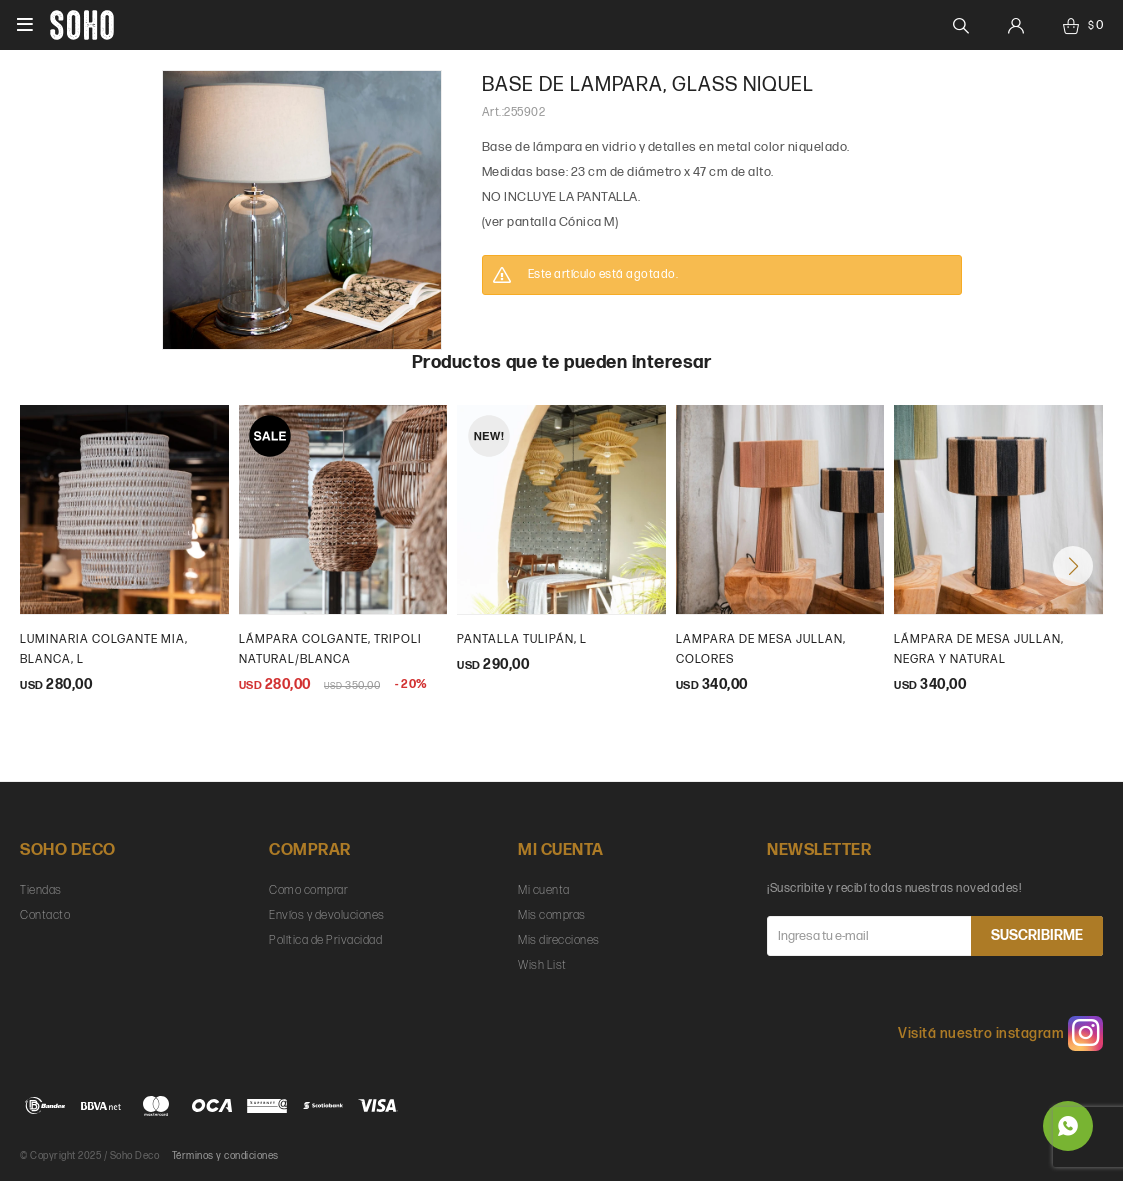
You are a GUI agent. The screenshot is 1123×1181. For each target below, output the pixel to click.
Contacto (45, 915)
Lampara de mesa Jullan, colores (761, 649)
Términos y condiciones (225, 1156)
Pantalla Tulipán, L (522, 639)
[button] (1073, 566)
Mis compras (552, 915)
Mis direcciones (559, 940)
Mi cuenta (544, 890)
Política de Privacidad (325, 940)
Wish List (542, 965)
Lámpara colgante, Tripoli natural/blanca (330, 649)
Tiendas (41, 890)
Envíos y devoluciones (327, 915)
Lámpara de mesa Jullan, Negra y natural (979, 649)
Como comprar (308, 890)
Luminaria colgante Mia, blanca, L (104, 649)
